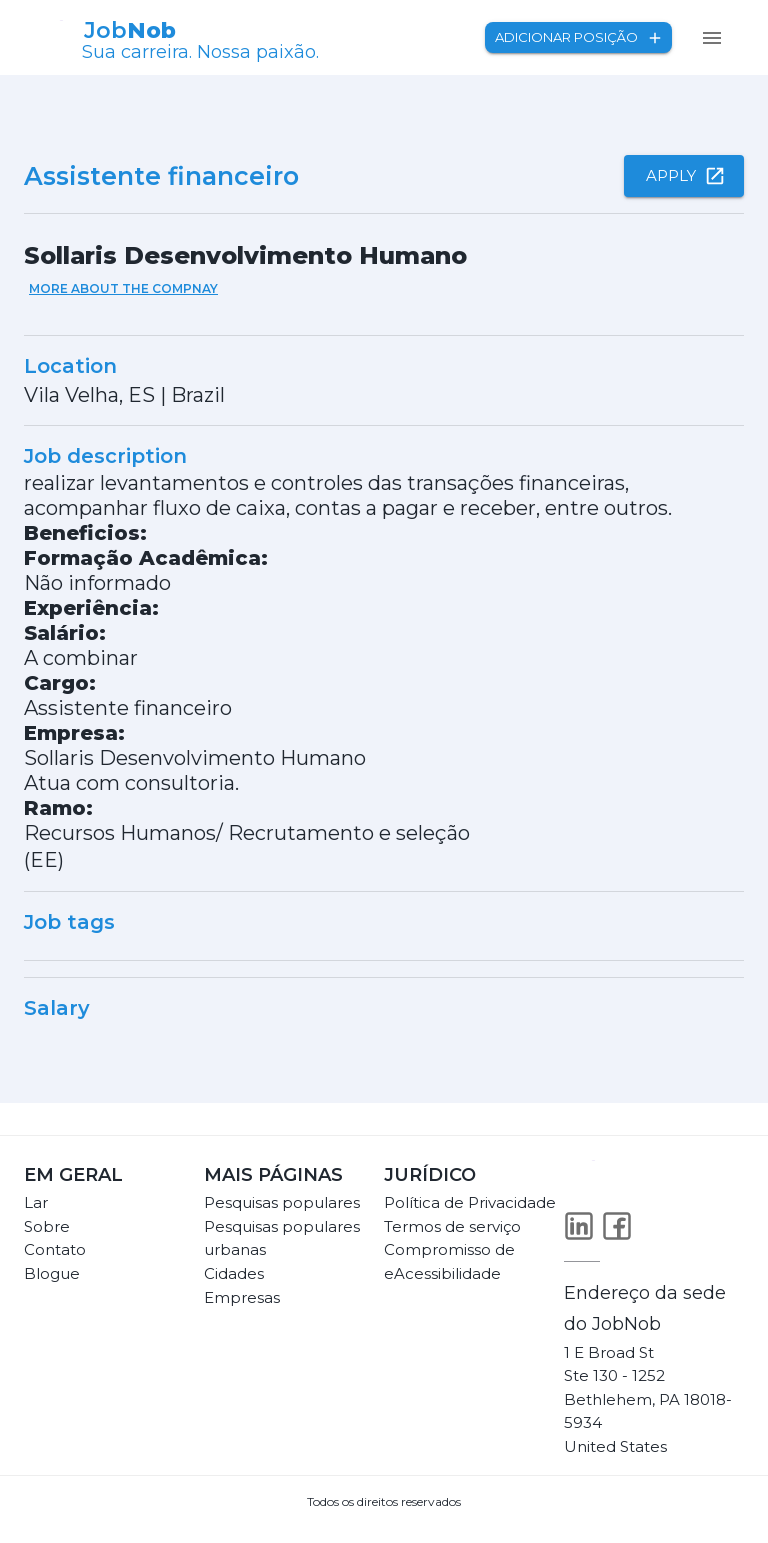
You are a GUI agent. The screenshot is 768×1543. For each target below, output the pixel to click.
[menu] (712, 38)
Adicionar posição (578, 37)
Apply (684, 176)
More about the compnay (123, 288)
